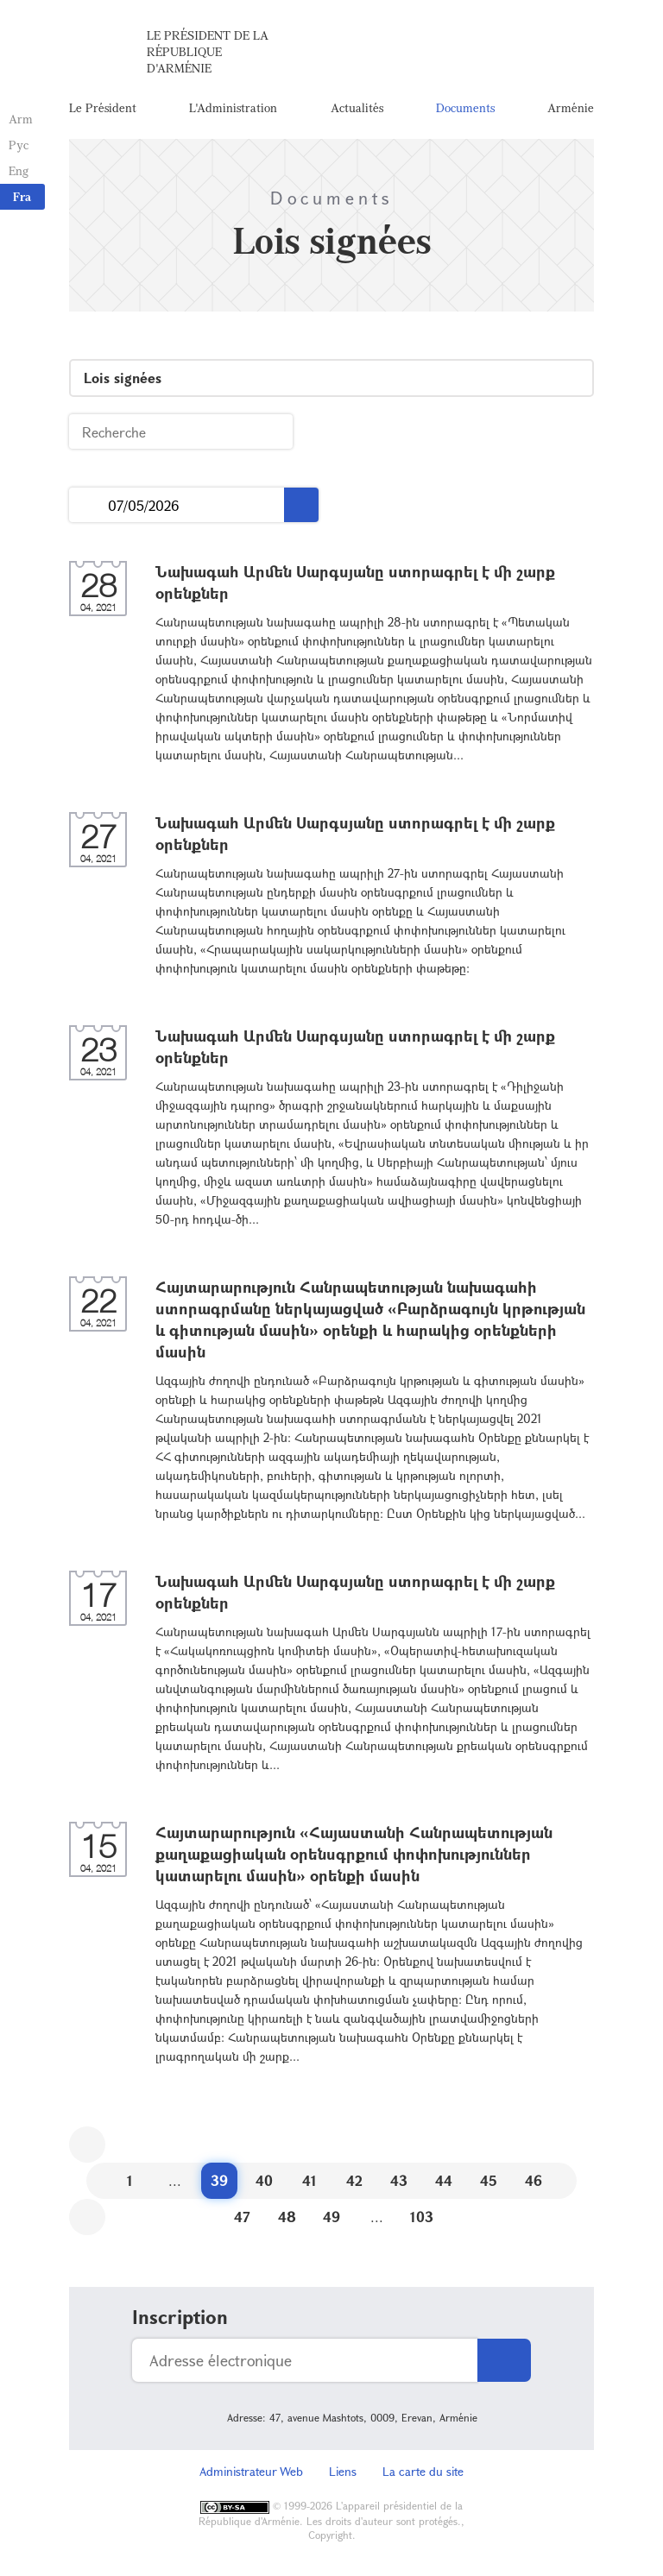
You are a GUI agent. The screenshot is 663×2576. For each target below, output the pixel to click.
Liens (343, 2471)
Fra (22, 196)
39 (219, 2180)
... (88, 505)
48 (287, 2217)
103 (421, 2217)
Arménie (570, 107)
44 (443, 2180)
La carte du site (423, 2471)
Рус (18, 144)
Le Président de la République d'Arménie (207, 51)
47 (242, 2217)
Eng (18, 170)
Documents (465, 107)
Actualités (357, 107)
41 (309, 2180)
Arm (21, 118)
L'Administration (233, 107)
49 (331, 2217)
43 (398, 2180)
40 (264, 2180)
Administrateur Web (251, 2471)
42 (354, 2180)
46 (533, 2180)
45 (488, 2180)
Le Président (102, 107)
